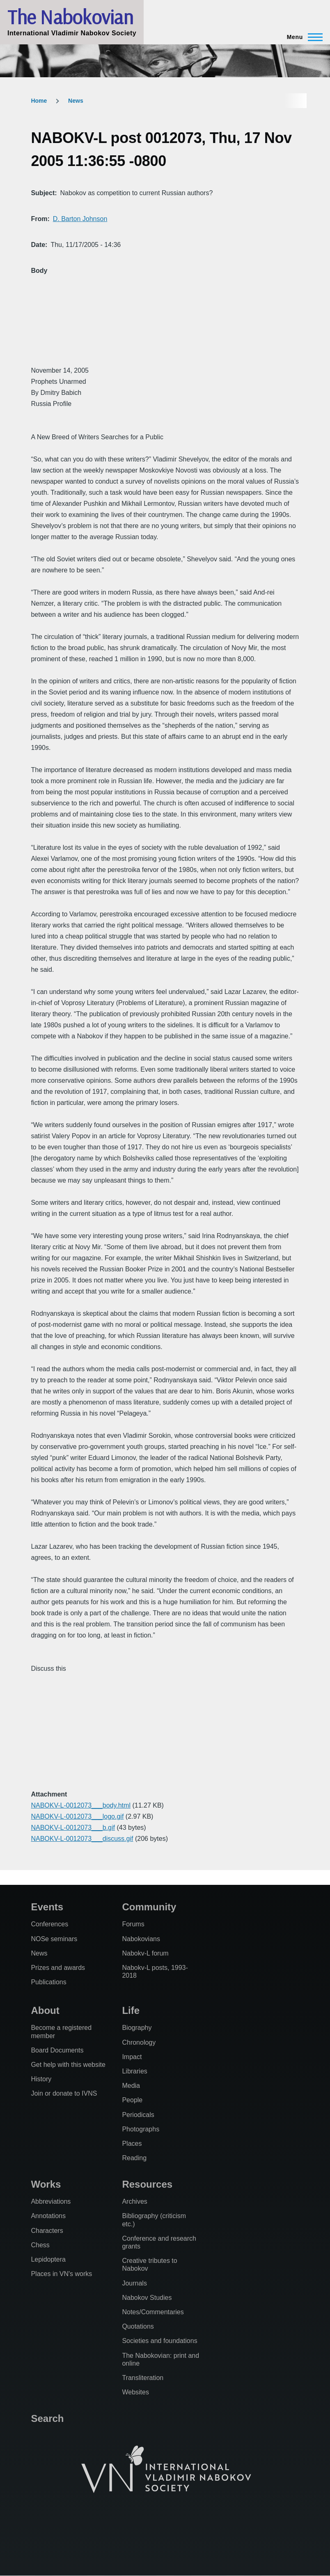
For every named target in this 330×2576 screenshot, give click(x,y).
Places (132, 2143)
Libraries (134, 2071)
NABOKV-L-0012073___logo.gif (77, 1816)
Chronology (139, 2042)
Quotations (138, 2326)
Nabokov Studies (147, 2297)
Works (46, 2184)
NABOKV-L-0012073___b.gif (73, 1827)
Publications (48, 1982)
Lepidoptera (48, 2259)
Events (47, 1906)
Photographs (140, 2129)
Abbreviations (51, 2201)
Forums (133, 1924)
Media (131, 2085)
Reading (134, 2157)
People (132, 2099)
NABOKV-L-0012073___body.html (81, 1805)
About (45, 2010)
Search (47, 2418)
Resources (147, 2184)
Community (149, 1906)
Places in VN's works (61, 2273)
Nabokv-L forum (145, 1953)
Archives (134, 2201)
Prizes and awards (58, 1967)
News (75, 100)
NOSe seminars (54, 1938)
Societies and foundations (159, 2340)
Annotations (48, 2215)
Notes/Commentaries (152, 2311)
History (41, 2079)
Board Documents (57, 2050)
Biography (136, 2027)
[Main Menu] (302, 37)
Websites (135, 2392)
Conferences (49, 1924)
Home (39, 100)
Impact (132, 2056)
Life (131, 2010)
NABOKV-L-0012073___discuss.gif (82, 1838)
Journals (134, 2283)
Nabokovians (141, 1938)
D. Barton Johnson (80, 218)
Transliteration (142, 2377)
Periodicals (138, 2114)
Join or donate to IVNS (64, 2093)
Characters (47, 2230)
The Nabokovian (70, 17)
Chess (40, 2245)
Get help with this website (68, 2064)
